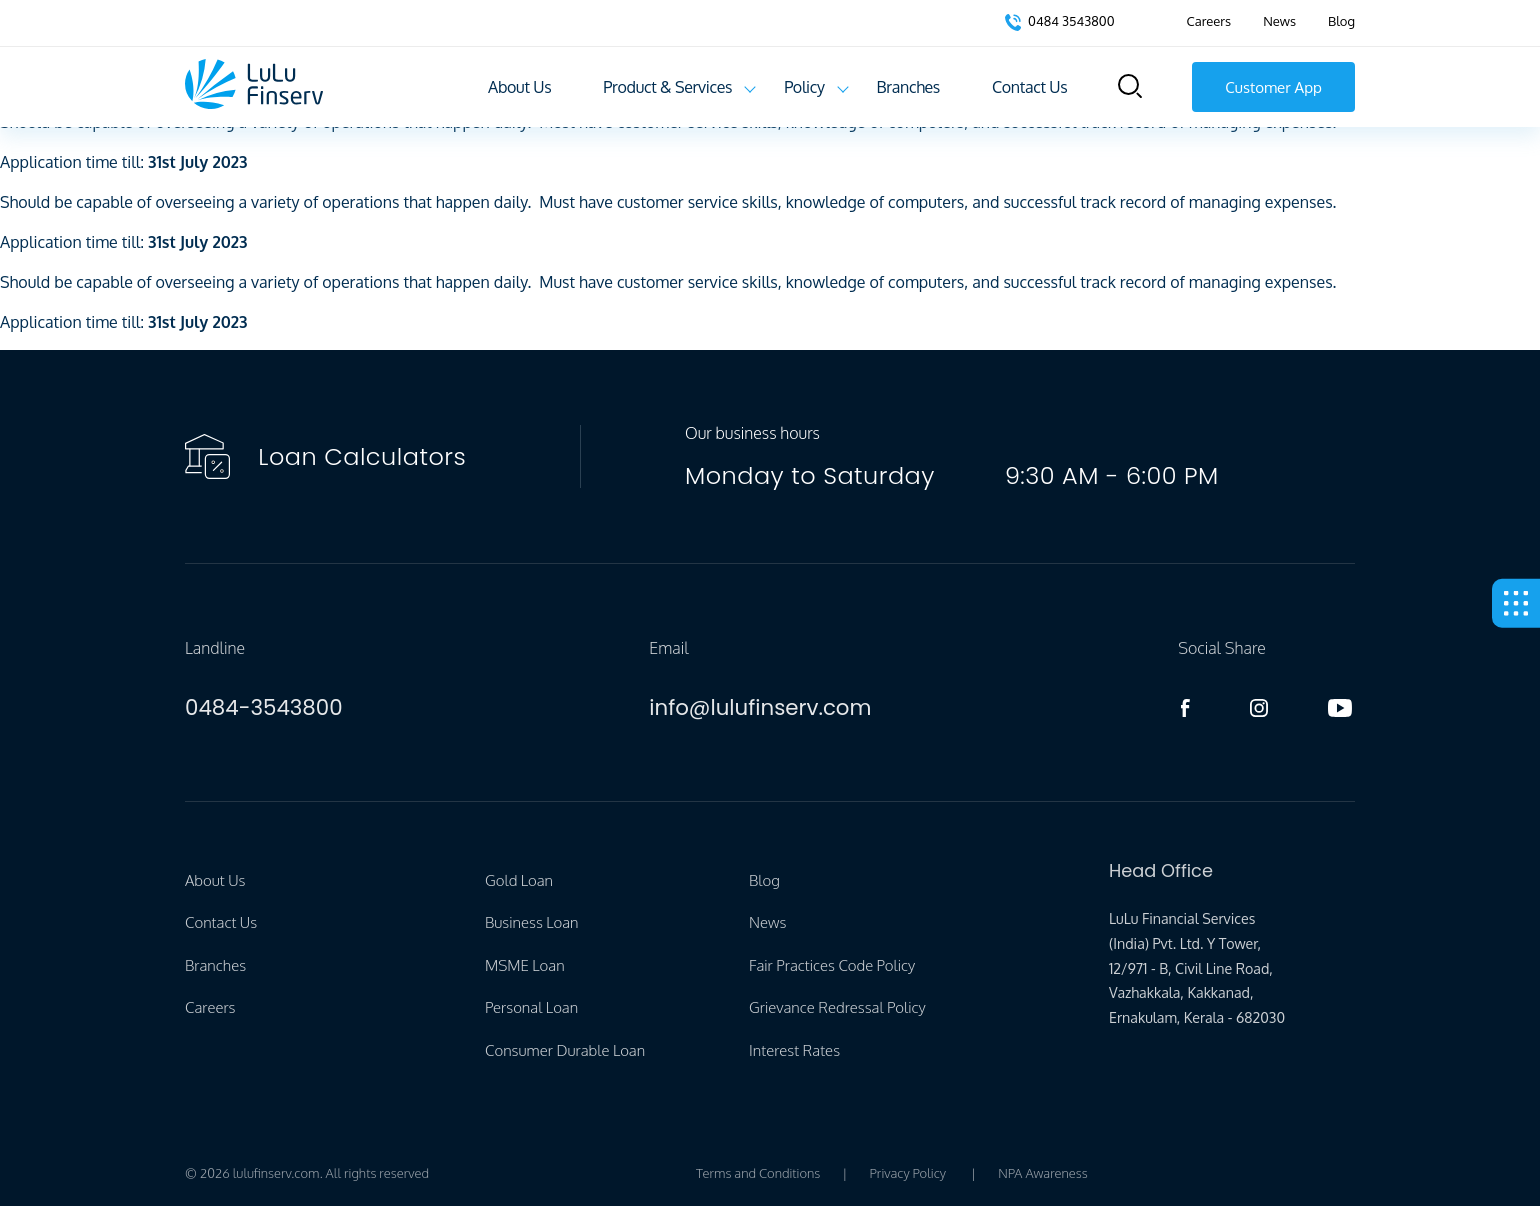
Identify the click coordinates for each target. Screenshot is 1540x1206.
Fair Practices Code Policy (832, 965)
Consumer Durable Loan (565, 1050)
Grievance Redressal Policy (837, 1007)
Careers (1209, 21)
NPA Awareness (1043, 1173)
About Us (519, 87)
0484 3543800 (1060, 22)
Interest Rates (794, 1050)
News (1279, 21)
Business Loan (531, 922)
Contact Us (1029, 87)
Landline (215, 648)
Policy (804, 87)
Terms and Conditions (758, 1173)
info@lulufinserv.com (760, 707)
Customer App (1273, 87)
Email (668, 648)
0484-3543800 (264, 707)
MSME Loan (525, 965)
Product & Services (667, 87)
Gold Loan (519, 880)
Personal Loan (531, 1007)
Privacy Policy (907, 1173)
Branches (908, 87)
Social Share (1222, 648)
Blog (1341, 21)
